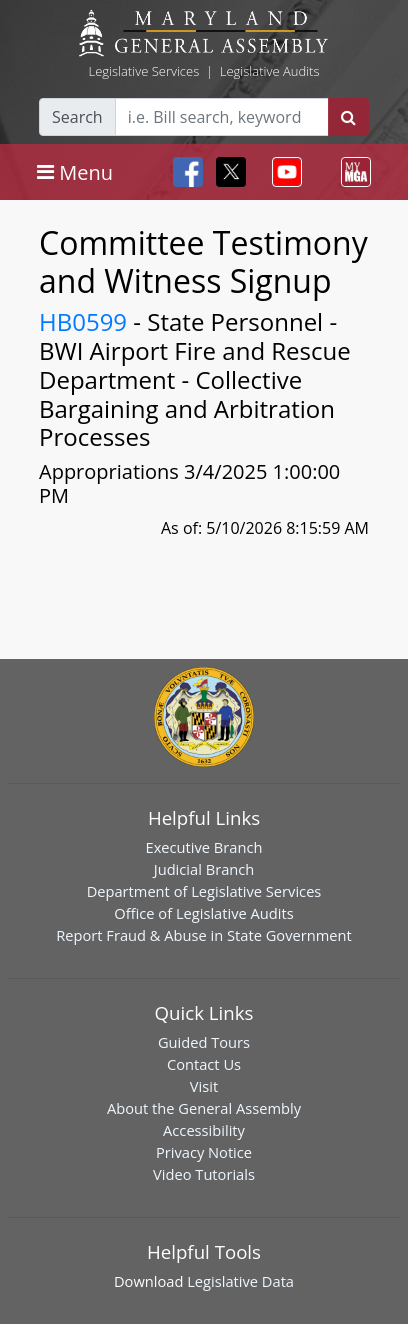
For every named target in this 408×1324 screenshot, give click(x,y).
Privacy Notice (204, 1152)
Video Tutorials (204, 1174)
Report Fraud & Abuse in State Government (203, 935)
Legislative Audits (270, 71)
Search (77, 117)
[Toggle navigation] (75, 172)
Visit (204, 1086)
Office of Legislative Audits (203, 913)
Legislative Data (240, 1281)
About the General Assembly (204, 1108)
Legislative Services (143, 71)
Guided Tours (204, 1042)
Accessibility (204, 1130)
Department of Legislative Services (204, 891)
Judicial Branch (204, 869)
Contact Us (204, 1064)
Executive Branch (204, 847)
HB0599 (83, 321)
